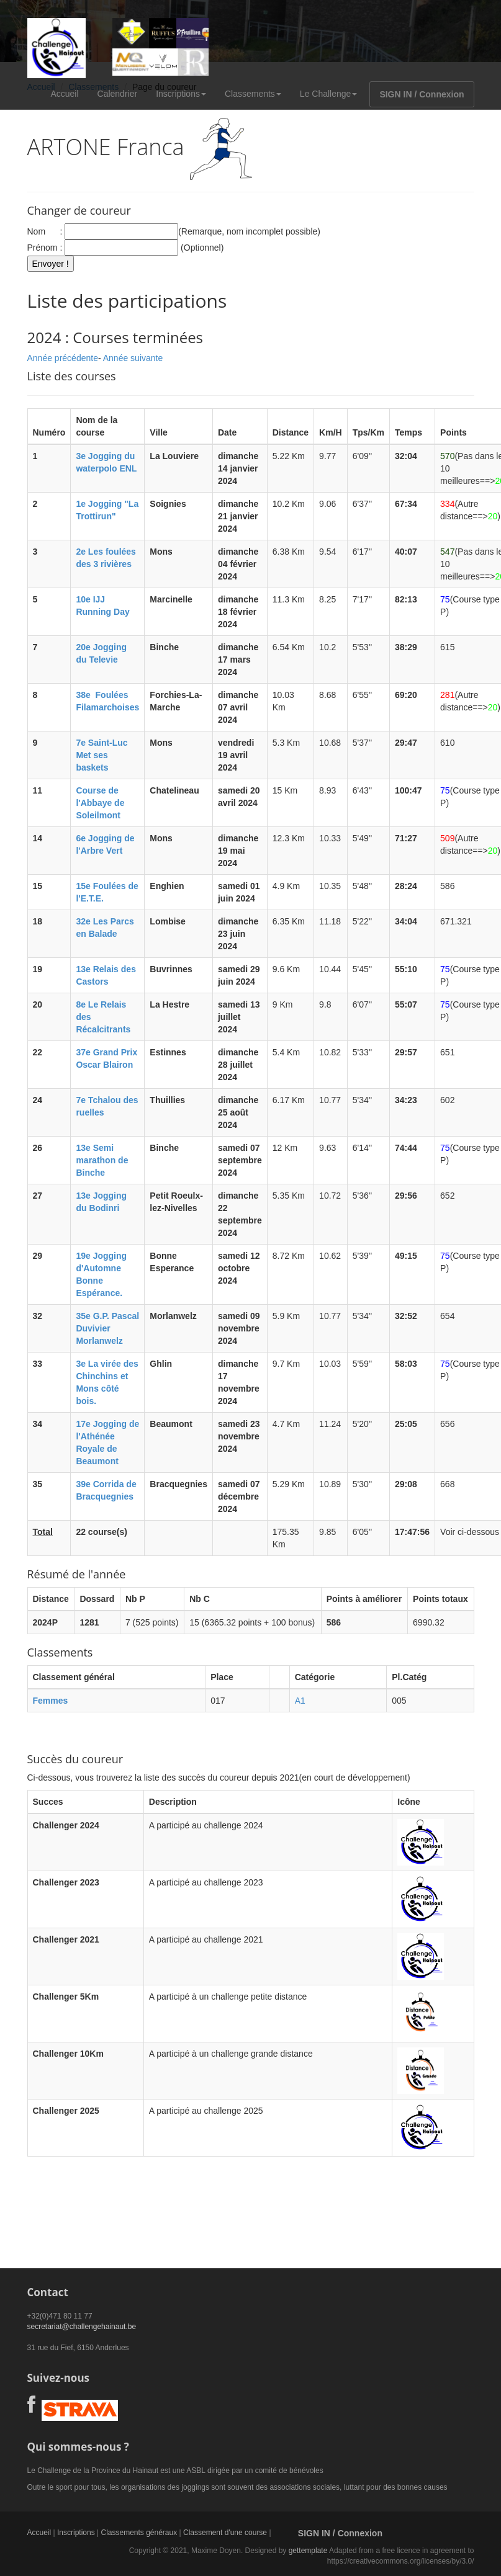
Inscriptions (181, 94)
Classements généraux (139, 2532)
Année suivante (133, 358)
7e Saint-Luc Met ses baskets (101, 755)
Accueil (64, 94)
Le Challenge (329, 94)
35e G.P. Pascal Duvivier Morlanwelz (107, 1328)
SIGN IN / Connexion (421, 94)
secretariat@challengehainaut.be (82, 2326)
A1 (300, 1701)
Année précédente (62, 358)
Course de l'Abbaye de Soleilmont (100, 802)
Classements (253, 94)
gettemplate (308, 2550)
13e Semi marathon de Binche (102, 1160)
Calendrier (117, 94)
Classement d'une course (225, 2532)
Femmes (50, 1701)
